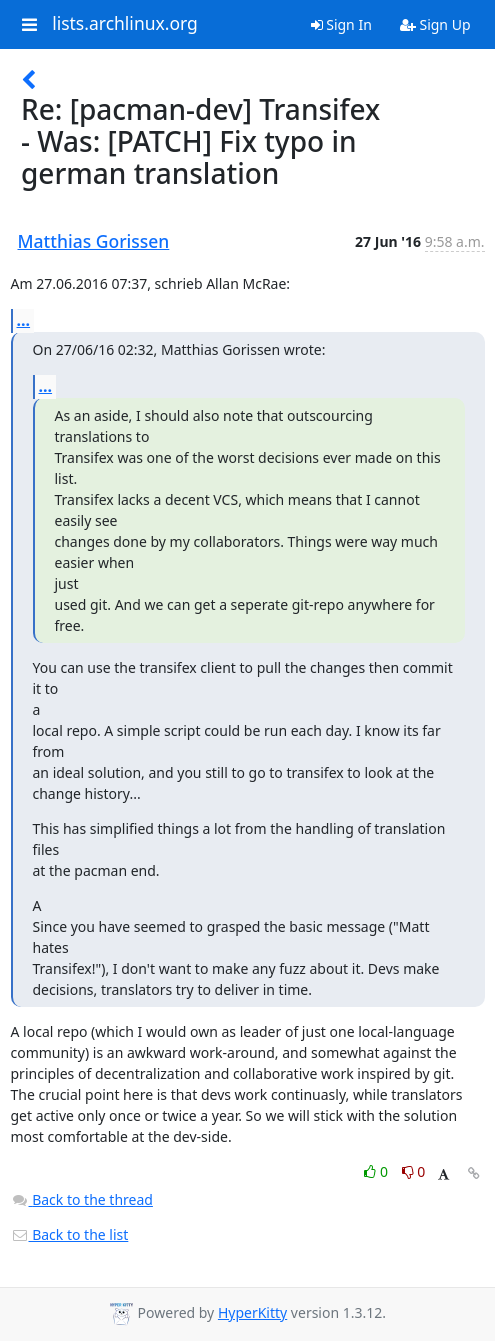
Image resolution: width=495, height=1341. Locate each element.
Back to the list (70, 1234)
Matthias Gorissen (94, 241)
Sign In (341, 24)
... (24, 320)
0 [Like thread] (377, 1171)
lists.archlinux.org (125, 24)
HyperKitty (252, 1312)
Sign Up (435, 24)
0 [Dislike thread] (414, 1171)
